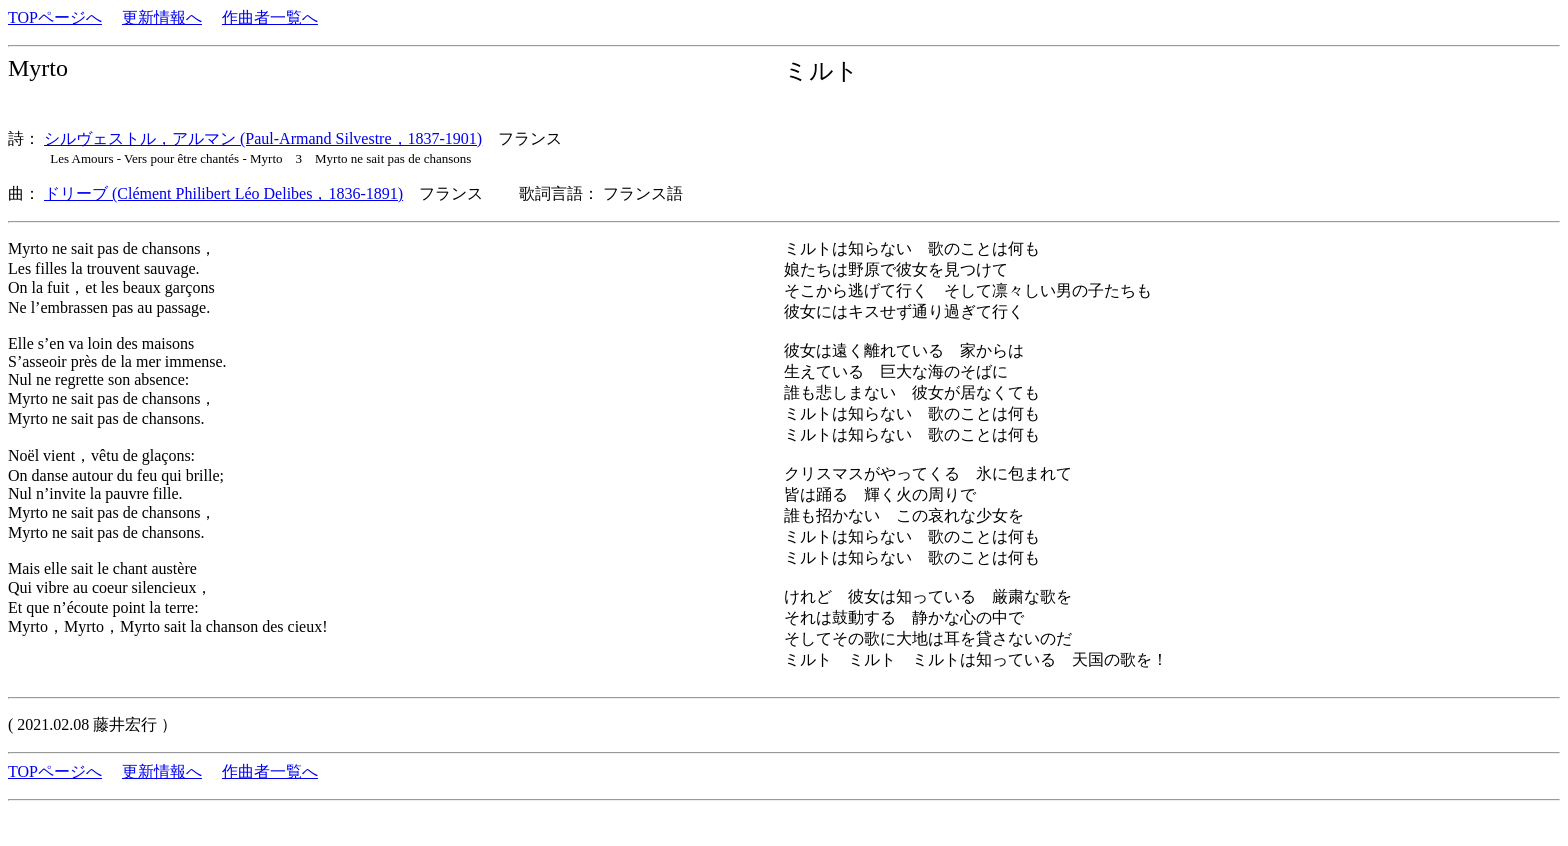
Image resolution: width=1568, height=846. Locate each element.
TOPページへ (55, 17)
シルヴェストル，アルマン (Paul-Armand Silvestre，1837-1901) (263, 138)
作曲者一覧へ (270, 17)
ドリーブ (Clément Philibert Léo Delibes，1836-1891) (223, 193)
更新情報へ (162, 17)
